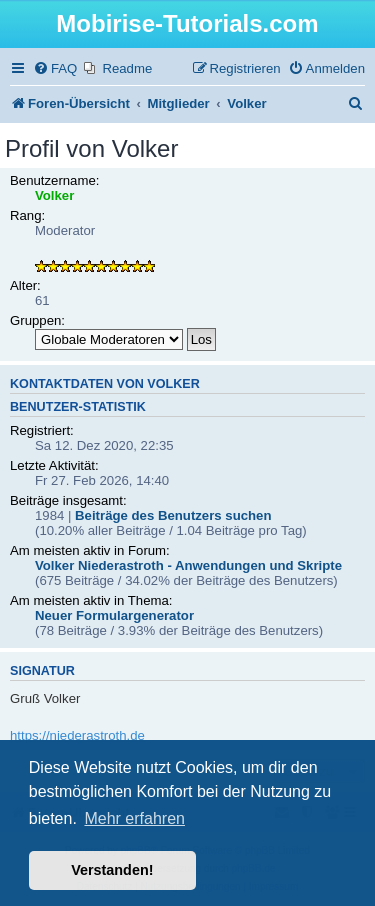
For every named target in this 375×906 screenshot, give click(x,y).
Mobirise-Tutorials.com (187, 23)
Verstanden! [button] (112, 870)
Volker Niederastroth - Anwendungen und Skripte (188, 565)
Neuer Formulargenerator (114, 615)
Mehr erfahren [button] (134, 818)
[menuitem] (55, 68)
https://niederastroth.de (77, 735)
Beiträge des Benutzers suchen (173, 515)
